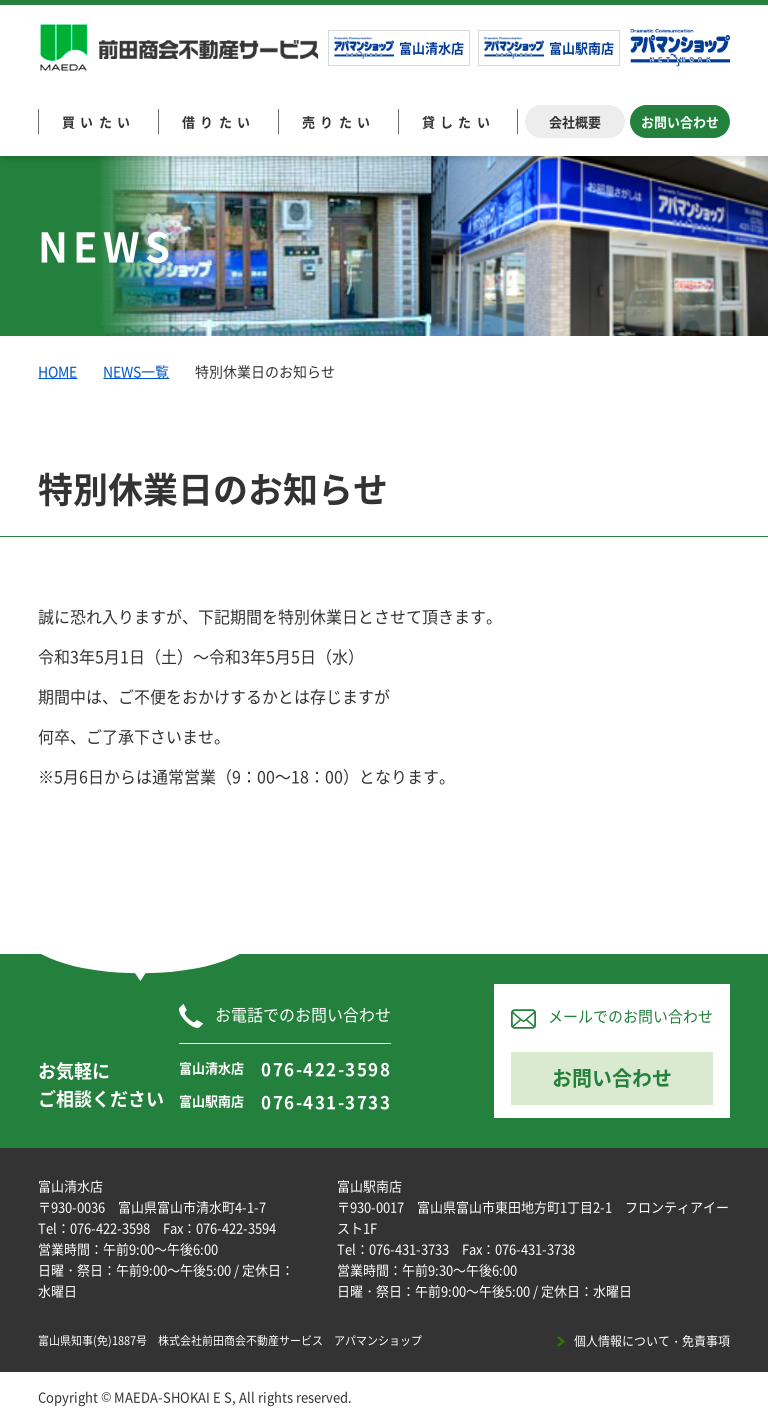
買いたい (99, 121)
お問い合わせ (680, 121)
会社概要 (575, 121)
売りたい (339, 121)
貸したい (459, 121)
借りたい (219, 121)
